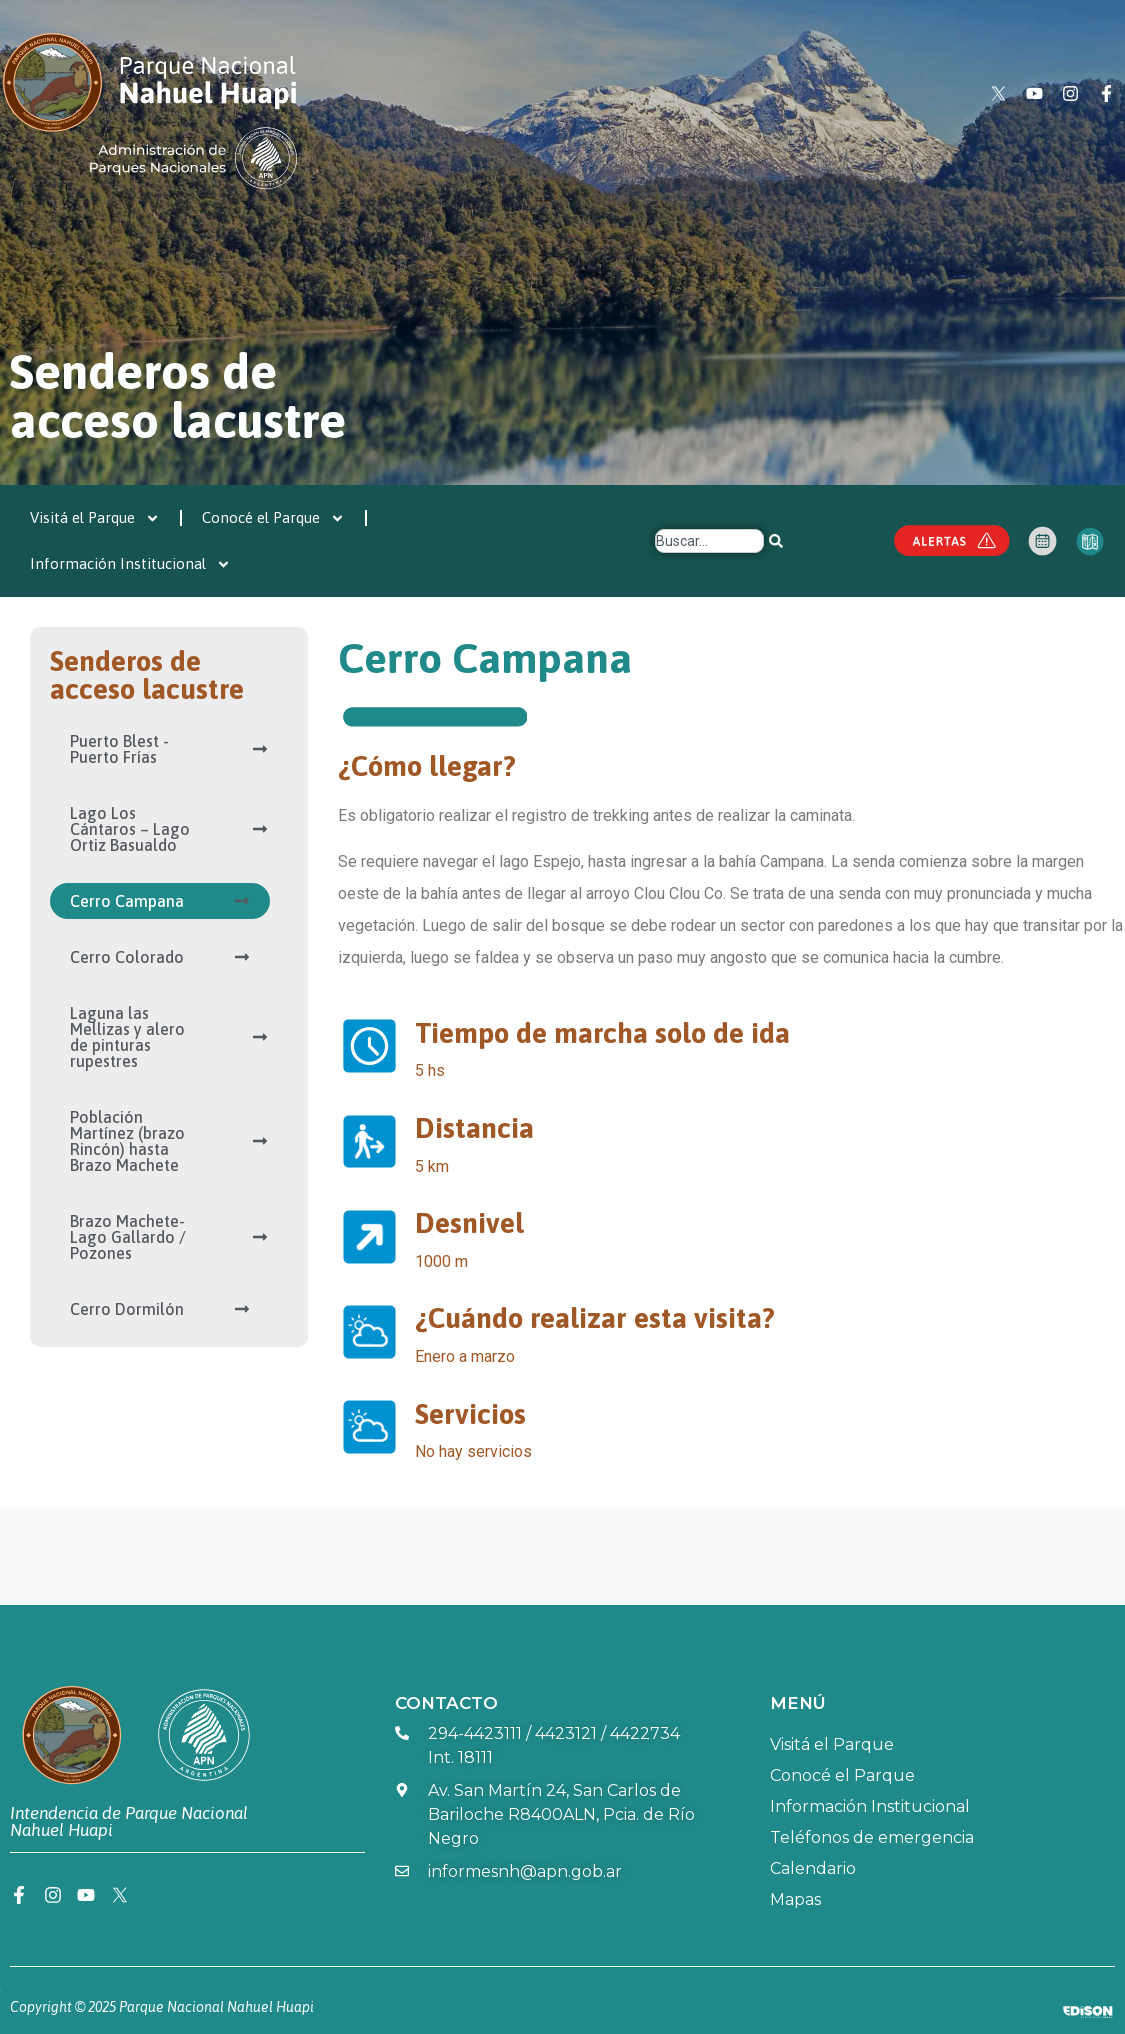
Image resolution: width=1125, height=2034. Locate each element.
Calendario (813, 1868)
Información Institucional (130, 564)
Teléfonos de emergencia (872, 1837)
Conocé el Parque (273, 518)
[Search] (777, 541)
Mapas (795, 1899)
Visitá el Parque (95, 518)
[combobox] (709, 541)
